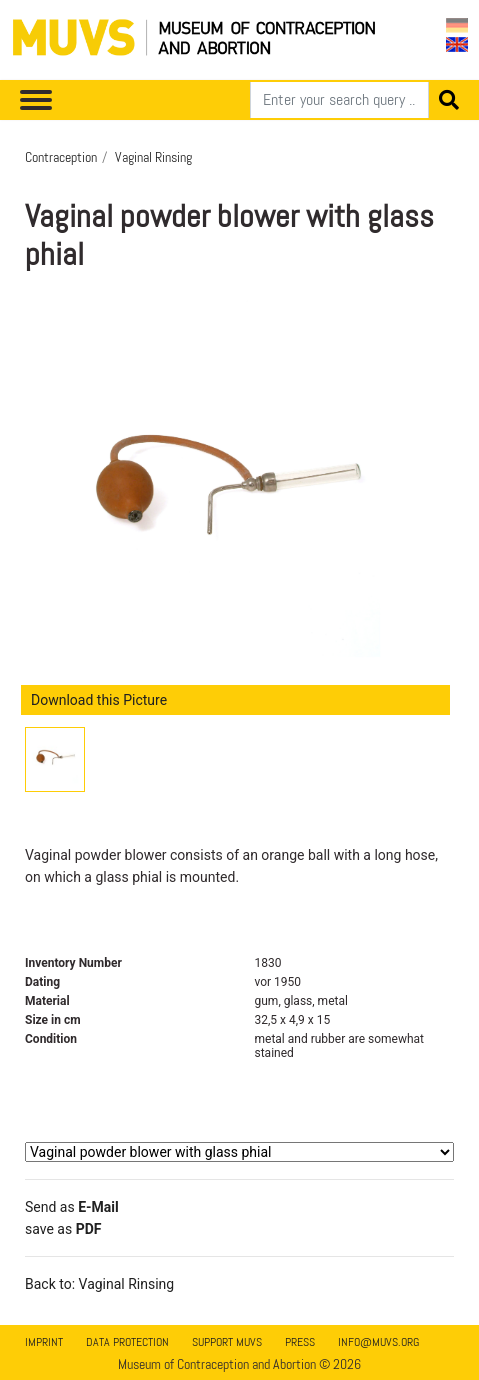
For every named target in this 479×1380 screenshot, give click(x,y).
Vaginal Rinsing (153, 157)
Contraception (61, 157)
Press (300, 1342)
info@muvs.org (378, 1342)
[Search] (339, 100)
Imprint (44, 1342)
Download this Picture (99, 700)
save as (63, 1229)
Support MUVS (227, 1342)
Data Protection (127, 1342)
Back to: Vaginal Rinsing (99, 1284)
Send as (72, 1207)
